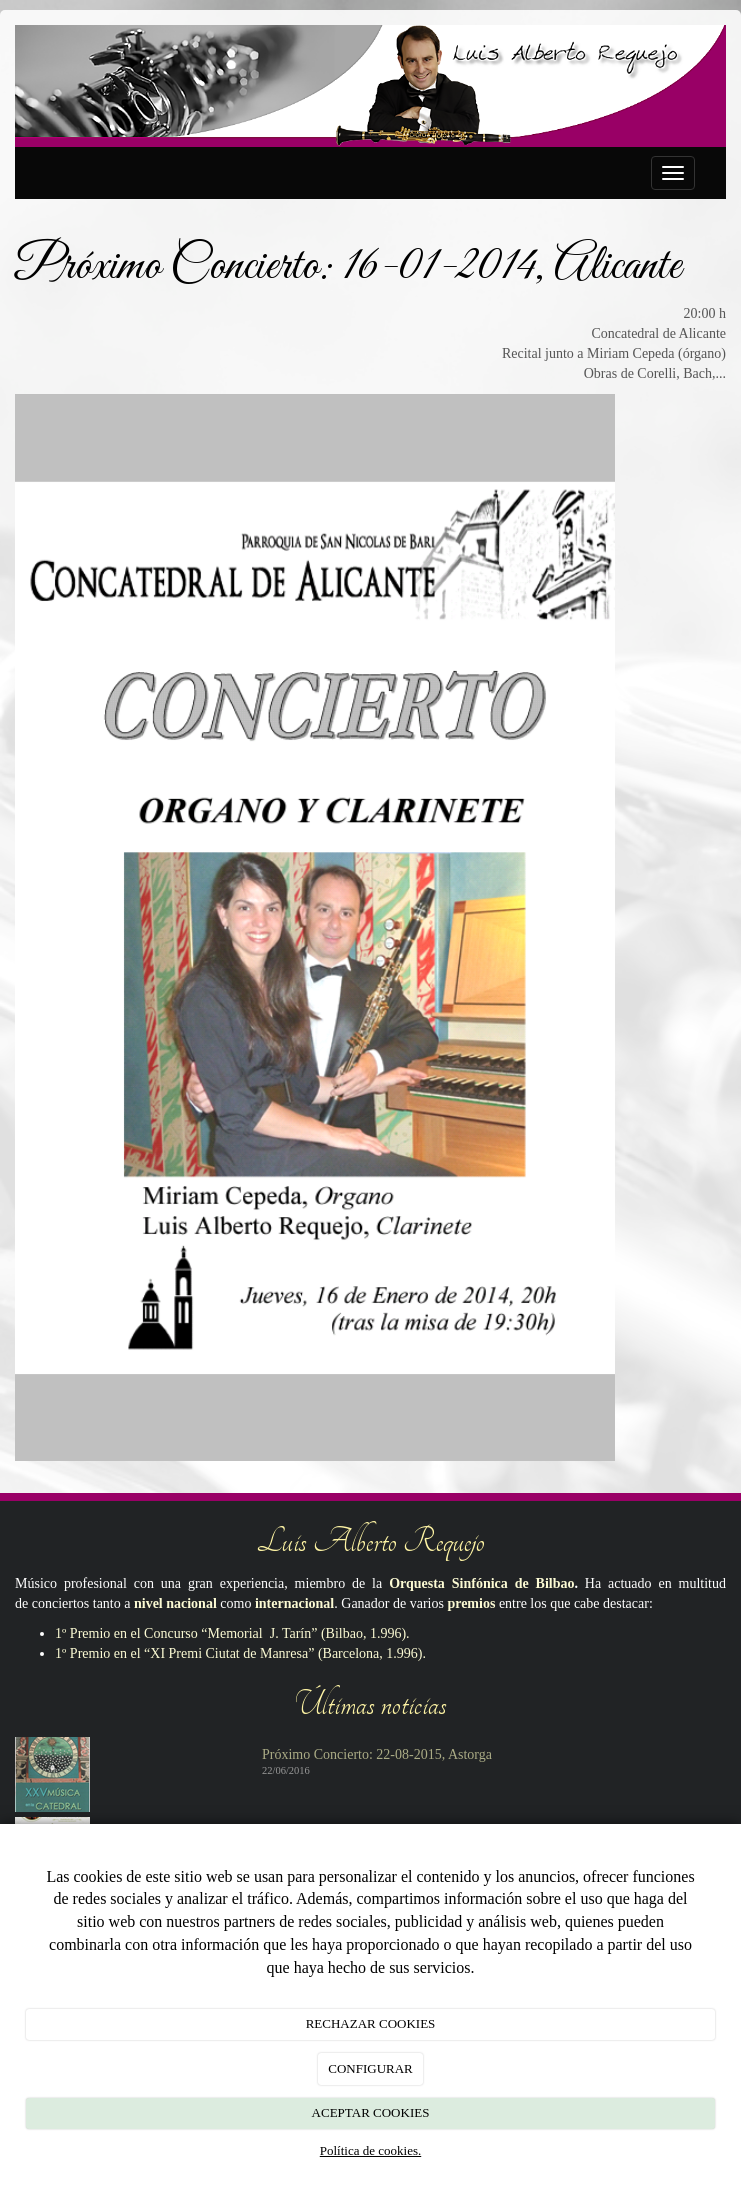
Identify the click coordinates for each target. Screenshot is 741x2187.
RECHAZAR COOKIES (371, 2023)
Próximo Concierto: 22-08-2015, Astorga (377, 1754)
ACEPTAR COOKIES (371, 2112)
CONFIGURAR (370, 2068)
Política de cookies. (370, 2150)
